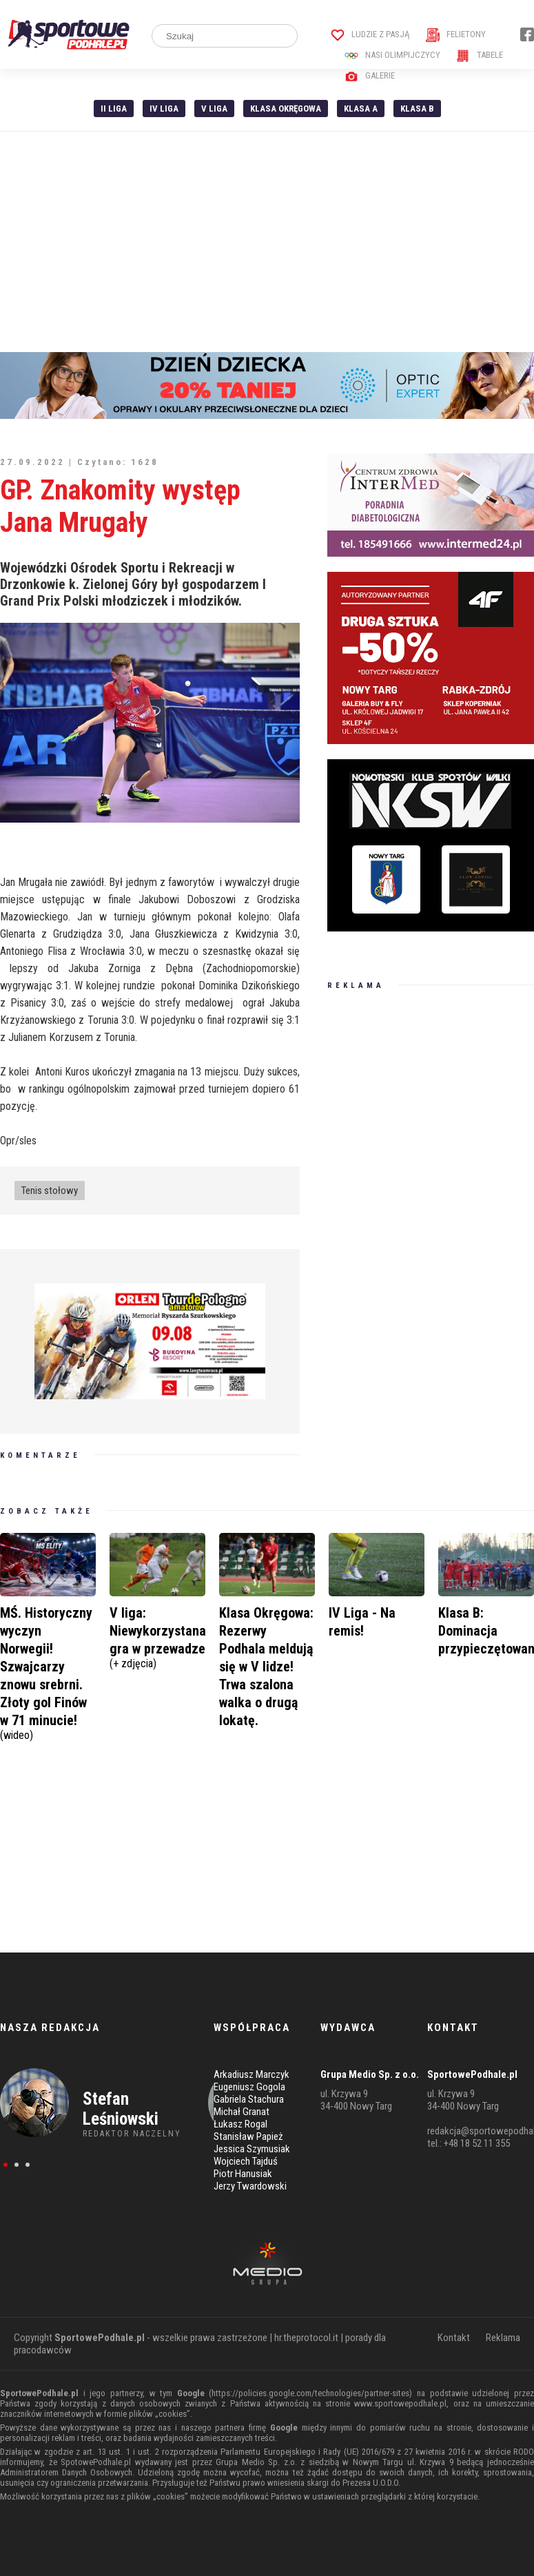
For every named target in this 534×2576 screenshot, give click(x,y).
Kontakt (454, 2337)
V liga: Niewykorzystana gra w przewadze (158, 1636)
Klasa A (361, 108)
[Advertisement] (267, 241)
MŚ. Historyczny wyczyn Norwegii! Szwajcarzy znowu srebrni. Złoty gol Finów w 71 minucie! (48, 1672)
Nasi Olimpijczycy (392, 55)
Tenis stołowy (49, 1190)
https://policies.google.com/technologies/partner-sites (310, 2393)
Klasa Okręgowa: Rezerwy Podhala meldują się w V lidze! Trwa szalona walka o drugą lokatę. (266, 1667)
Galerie (370, 75)
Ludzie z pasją (370, 34)
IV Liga (164, 108)
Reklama (503, 2337)
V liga (214, 108)
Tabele (479, 55)
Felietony (456, 34)
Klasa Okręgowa (285, 108)
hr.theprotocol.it (306, 2337)
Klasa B (417, 108)
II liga (114, 108)
